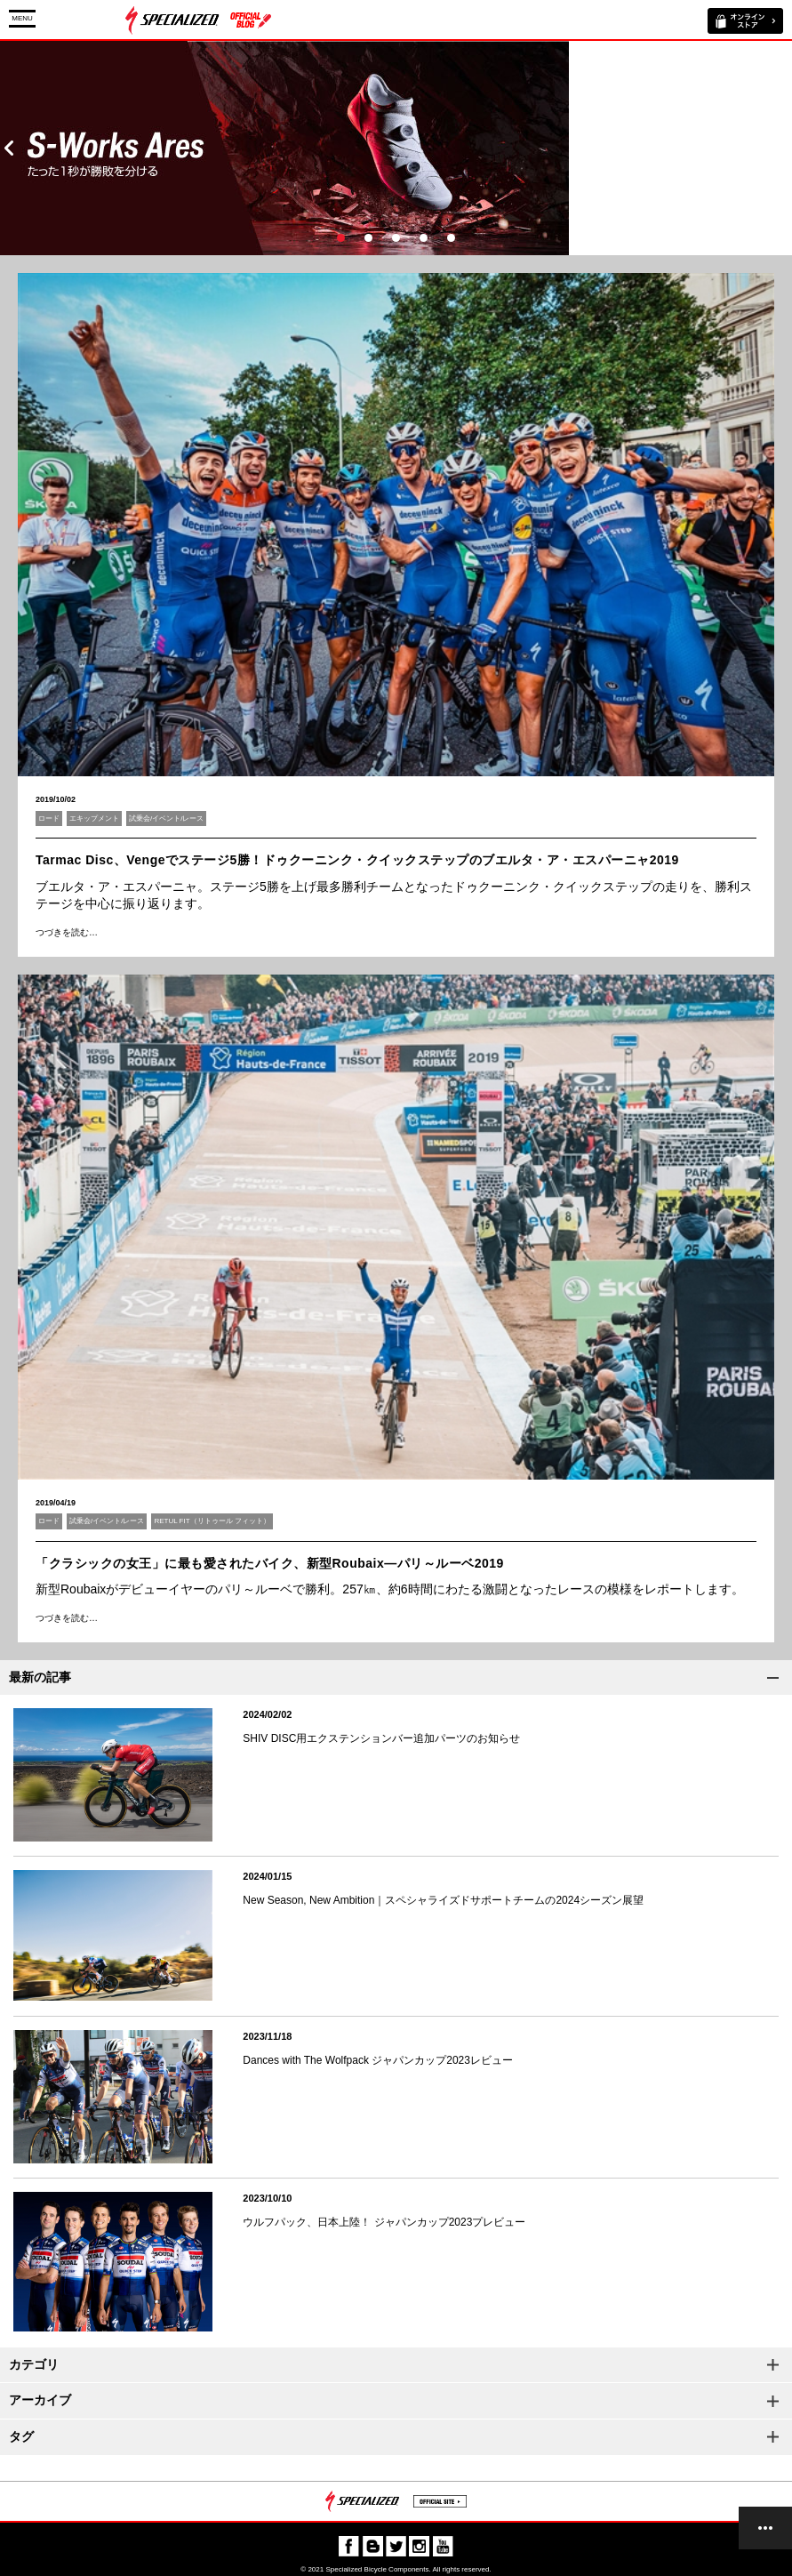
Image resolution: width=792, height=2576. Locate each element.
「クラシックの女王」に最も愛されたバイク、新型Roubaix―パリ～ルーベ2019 (270, 1563)
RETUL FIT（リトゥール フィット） (211, 1521)
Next (783, 148)
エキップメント (94, 819)
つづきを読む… (67, 932)
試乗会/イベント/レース (166, 819)
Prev (9, 148)
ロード (49, 819)
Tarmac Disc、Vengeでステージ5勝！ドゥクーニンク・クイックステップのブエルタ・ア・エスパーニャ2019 (357, 860)
